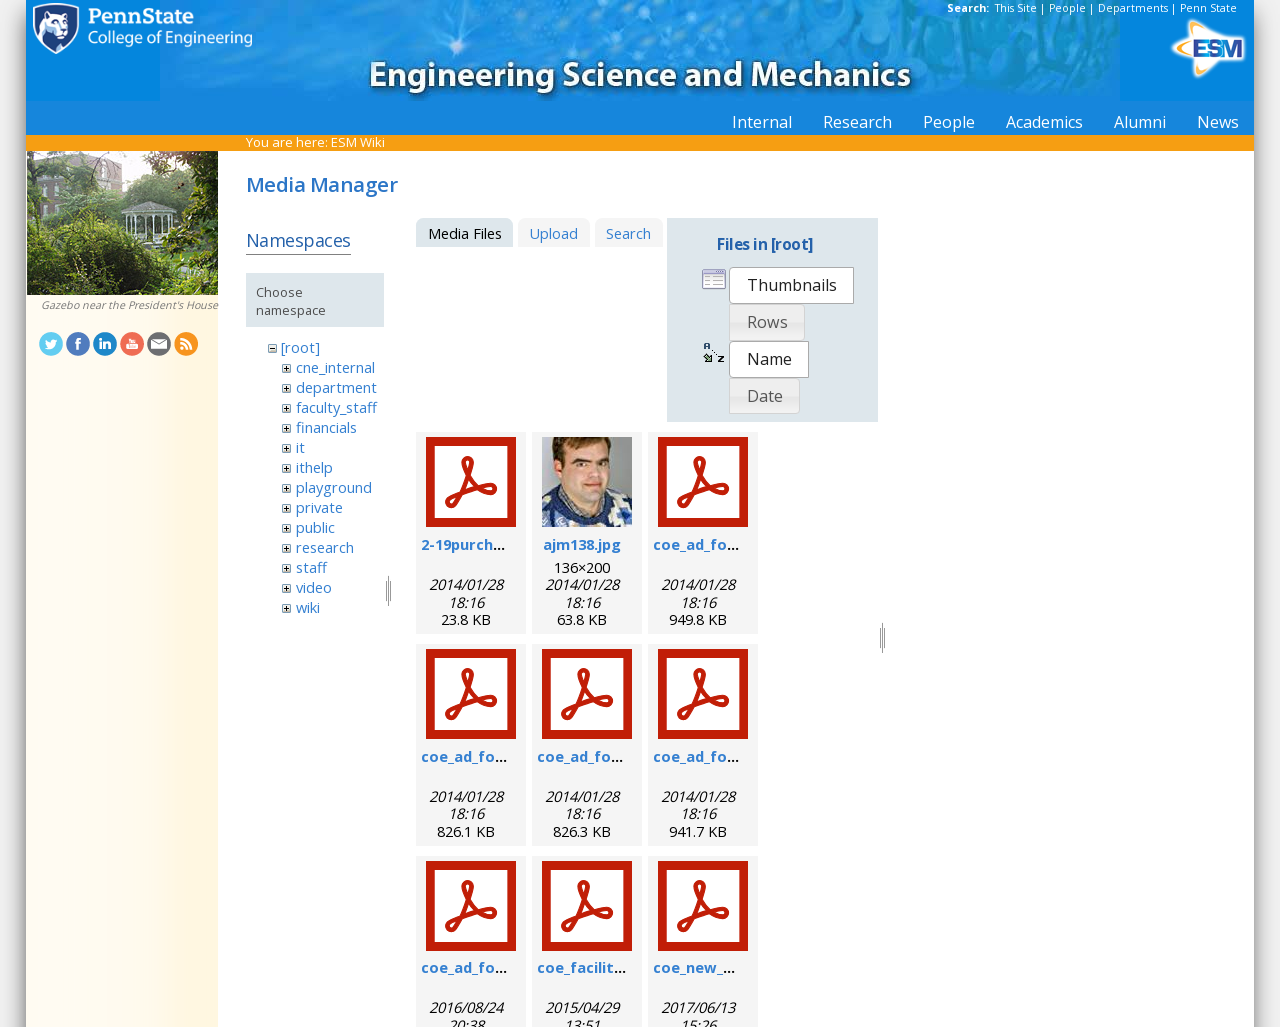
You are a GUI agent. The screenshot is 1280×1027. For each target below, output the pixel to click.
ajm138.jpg (582, 544)
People (1067, 8)
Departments (1133, 8)
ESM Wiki (358, 142)
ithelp (314, 467)
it (300, 447)
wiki (308, 607)
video (314, 587)
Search (628, 233)
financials (326, 427)
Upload (553, 233)
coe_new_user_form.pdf (741, 967)
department (336, 387)
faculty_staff (336, 407)
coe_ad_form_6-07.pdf (733, 544)
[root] (300, 347)
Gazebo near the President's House (129, 305)
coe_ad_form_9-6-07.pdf (508, 756)
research (325, 547)
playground (334, 487)
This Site (1016, 8)
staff (311, 567)
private (319, 507)
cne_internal (335, 367)
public (315, 527)
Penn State (1208, 8)
